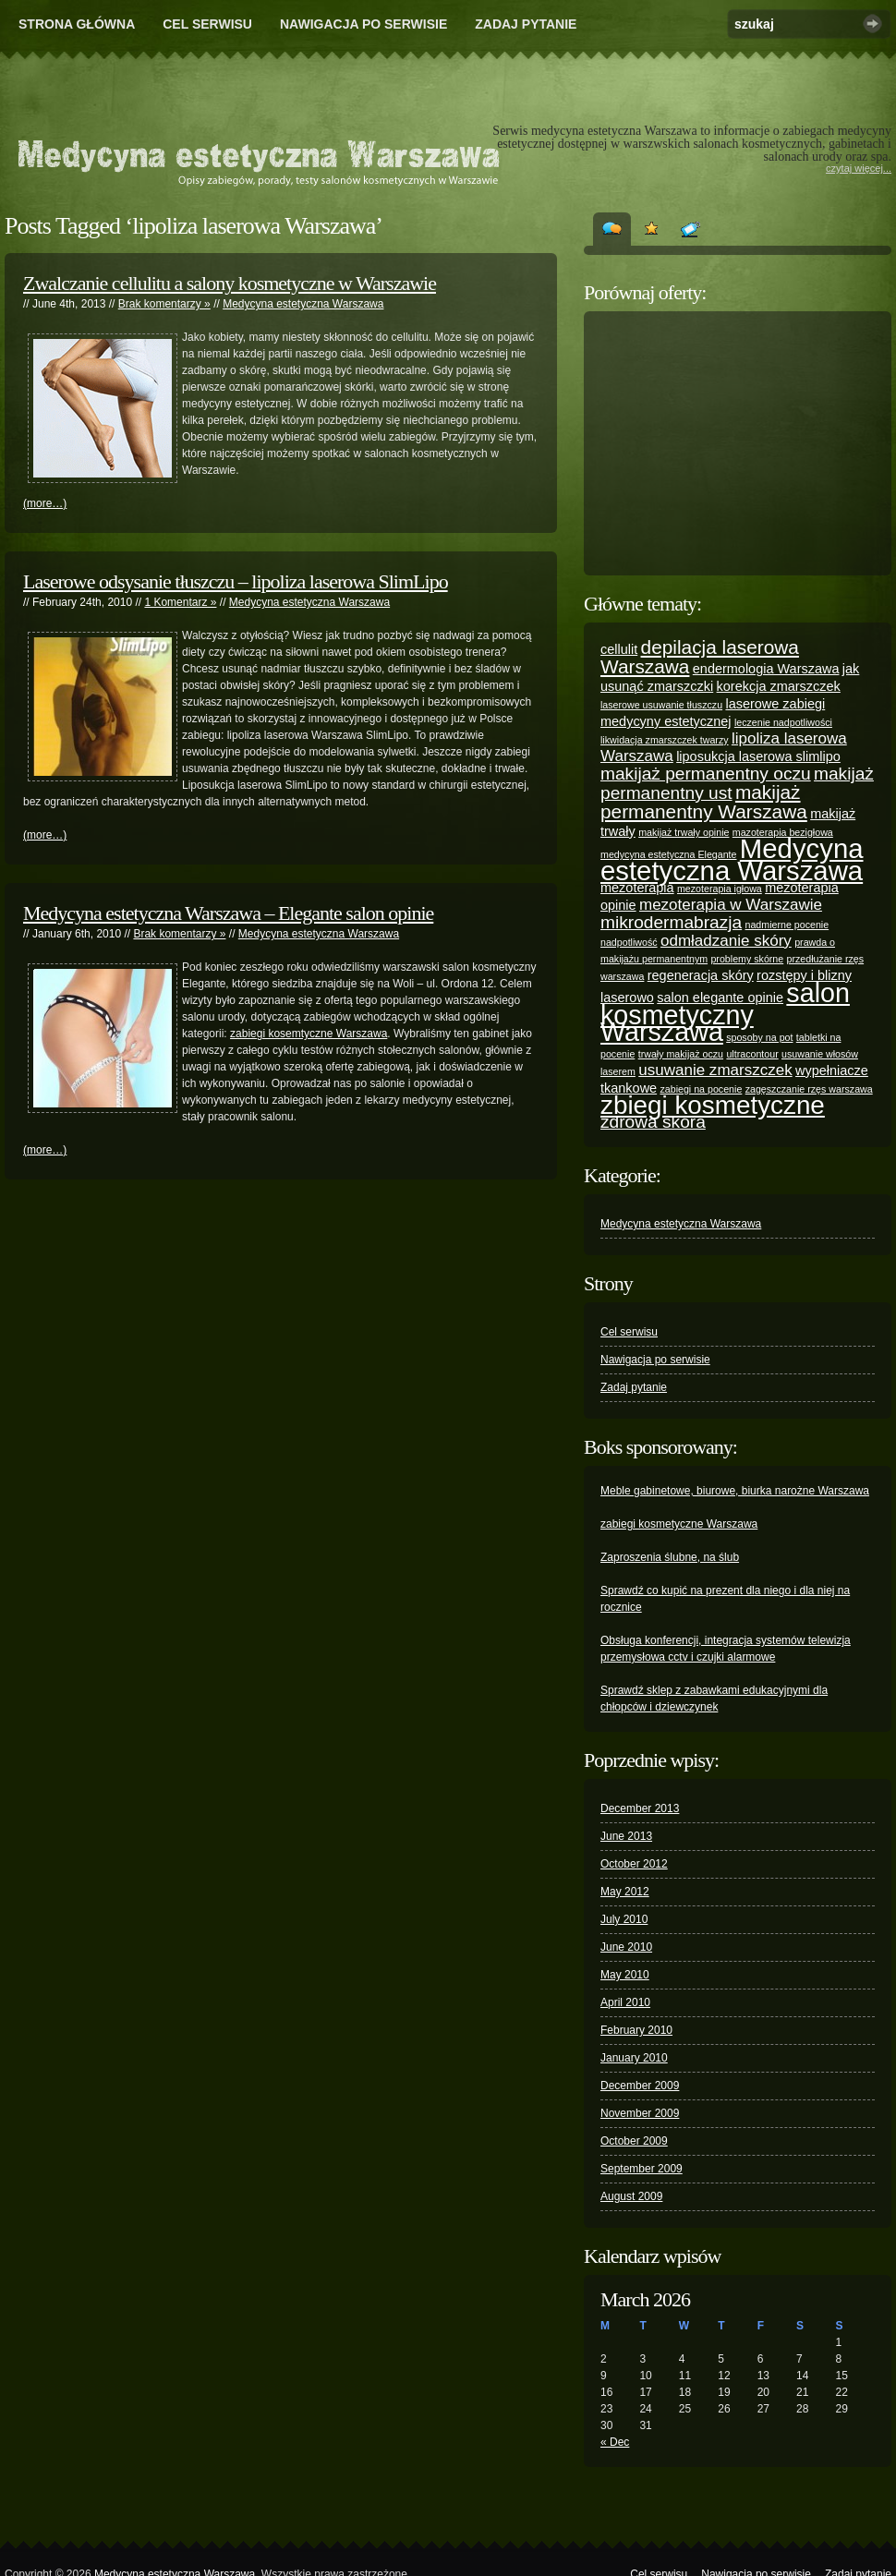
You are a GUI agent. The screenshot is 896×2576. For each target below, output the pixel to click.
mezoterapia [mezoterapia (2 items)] (637, 887)
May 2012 (624, 1891)
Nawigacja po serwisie (363, 24)
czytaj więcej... (858, 168)
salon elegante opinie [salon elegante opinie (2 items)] (720, 997)
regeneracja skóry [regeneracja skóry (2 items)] (701, 975)
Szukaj (872, 23)
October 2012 (634, 1863)
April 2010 (625, 2002)
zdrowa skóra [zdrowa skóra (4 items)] (653, 1121)
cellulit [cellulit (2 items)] (618, 649)
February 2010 (636, 2030)
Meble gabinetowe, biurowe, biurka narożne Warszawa (734, 1490)
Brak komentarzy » (164, 303)
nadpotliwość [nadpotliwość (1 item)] (629, 942)
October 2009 (634, 2141)
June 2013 (626, 1836)
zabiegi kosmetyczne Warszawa (678, 1524)
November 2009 (639, 2113)
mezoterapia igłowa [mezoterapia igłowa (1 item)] (719, 888)
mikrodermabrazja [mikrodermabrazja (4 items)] (671, 922)
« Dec (614, 2442)
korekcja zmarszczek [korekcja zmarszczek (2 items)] (779, 686)
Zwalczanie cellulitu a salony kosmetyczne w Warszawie (229, 283)
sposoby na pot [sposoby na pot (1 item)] (759, 1037)
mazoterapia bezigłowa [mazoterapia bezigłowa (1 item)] (783, 832)
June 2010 (626, 1947)
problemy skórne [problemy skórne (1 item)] (746, 958)
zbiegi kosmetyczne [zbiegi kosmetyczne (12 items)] (712, 1105)
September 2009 (641, 2168)
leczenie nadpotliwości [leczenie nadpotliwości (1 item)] (783, 722)
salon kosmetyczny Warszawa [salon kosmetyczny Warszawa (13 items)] (725, 1012)
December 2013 (639, 1808)
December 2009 (639, 2085)
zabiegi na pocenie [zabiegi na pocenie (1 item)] (701, 1088)
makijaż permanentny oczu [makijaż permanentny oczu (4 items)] (705, 773)
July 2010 (624, 1919)
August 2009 (631, 2196)
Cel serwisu (207, 24)
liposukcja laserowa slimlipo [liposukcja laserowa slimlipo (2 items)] (758, 756)
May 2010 (624, 1974)
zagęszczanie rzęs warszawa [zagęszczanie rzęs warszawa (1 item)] (809, 1088)
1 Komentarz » (180, 602)
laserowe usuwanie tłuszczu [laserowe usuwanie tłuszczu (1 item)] (661, 704)
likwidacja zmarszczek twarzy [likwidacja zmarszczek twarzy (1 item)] (664, 739)
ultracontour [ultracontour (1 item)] (752, 1053)
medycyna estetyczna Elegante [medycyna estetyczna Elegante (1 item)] (668, 854)
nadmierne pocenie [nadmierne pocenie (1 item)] (787, 924)
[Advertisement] (739, 443)
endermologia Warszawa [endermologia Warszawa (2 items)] (766, 668)
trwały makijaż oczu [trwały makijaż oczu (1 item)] (680, 1053)
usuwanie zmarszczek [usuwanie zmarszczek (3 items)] (715, 1070)
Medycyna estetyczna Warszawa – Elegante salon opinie (228, 913)
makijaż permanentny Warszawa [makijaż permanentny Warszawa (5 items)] (703, 801)
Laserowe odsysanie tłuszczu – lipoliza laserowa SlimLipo (235, 581)
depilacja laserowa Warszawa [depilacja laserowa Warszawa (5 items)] (699, 656)
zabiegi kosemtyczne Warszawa (308, 1033)
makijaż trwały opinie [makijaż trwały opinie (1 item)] (683, 832)
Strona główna (76, 24)
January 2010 (634, 2057)
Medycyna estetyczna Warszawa (303, 303)
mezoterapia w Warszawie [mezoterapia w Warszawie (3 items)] (730, 904)
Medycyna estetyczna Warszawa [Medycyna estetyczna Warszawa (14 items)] (732, 859)
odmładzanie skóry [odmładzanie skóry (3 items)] (726, 940)
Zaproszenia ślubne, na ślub (669, 1557)
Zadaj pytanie (525, 24)
